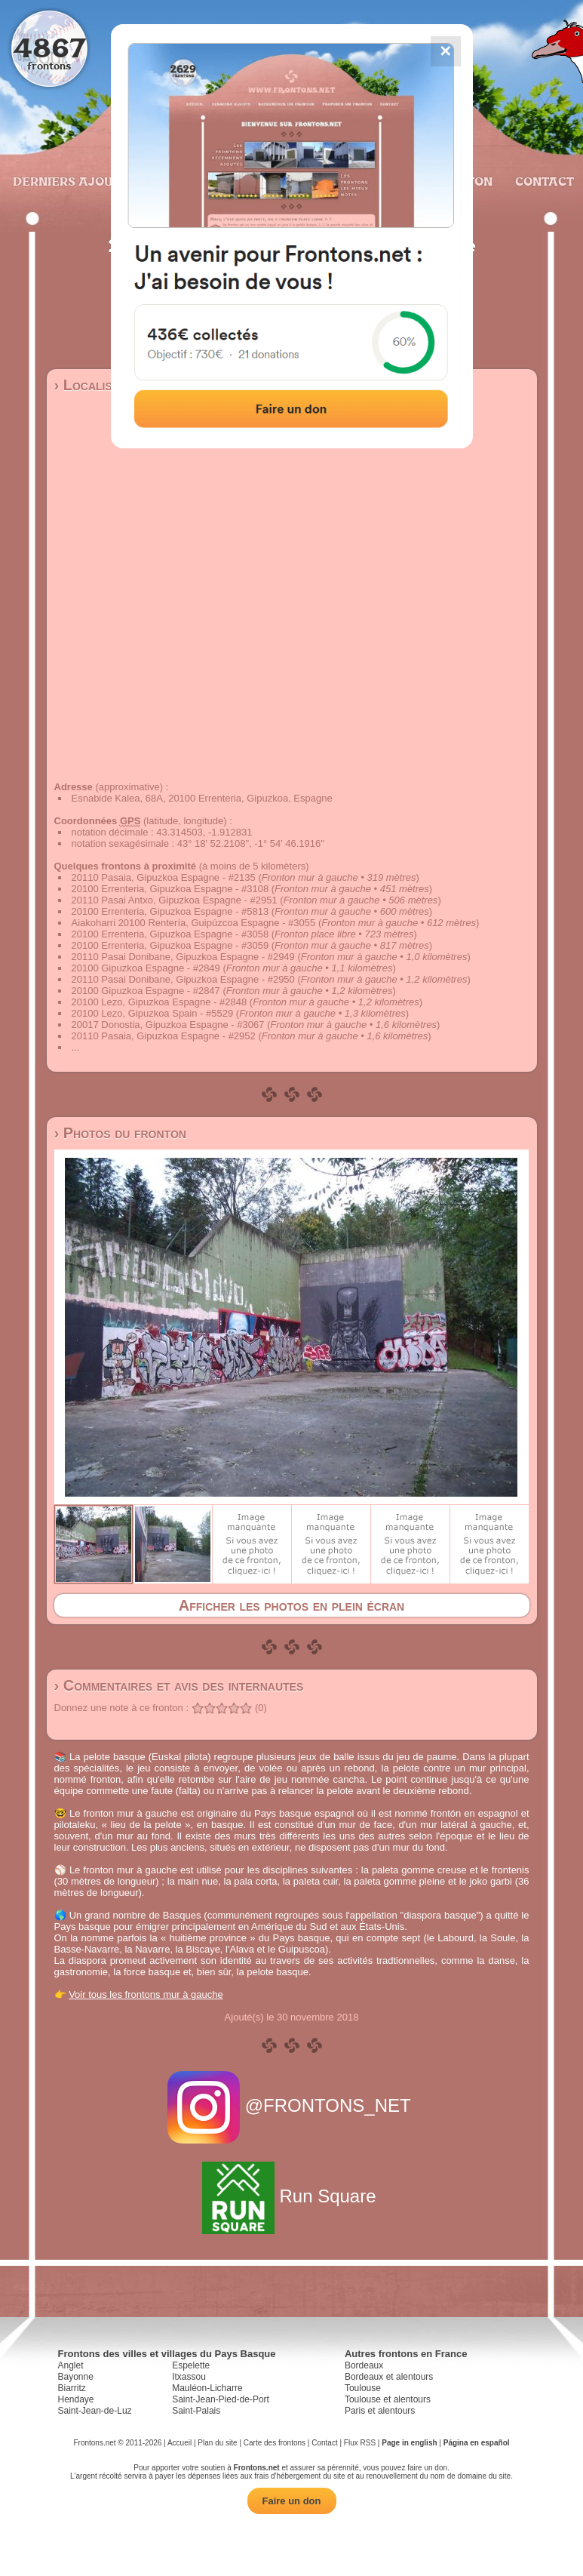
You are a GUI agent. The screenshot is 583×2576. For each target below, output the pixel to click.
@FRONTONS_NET (291, 2105)
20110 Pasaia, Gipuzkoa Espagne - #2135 (164, 877)
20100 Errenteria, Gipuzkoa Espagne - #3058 (170, 934)
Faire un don (291, 2501)
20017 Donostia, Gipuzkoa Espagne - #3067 (168, 1024)
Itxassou (189, 2376)
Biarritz (72, 2388)
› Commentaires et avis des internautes (179, 1685)
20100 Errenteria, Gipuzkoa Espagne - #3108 (170, 888)
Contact (542, 181)
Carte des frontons (274, 2443)
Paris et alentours (380, 2410)
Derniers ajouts (69, 181)
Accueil (179, 2443)
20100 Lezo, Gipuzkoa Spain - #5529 (153, 1013)
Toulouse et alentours (388, 2399)
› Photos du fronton (120, 1133)
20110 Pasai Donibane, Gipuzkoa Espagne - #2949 (183, 956)
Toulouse (363, 2388)
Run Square (291, 2196)
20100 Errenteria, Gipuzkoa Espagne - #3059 (170, 945)
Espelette (191, 2365)
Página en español (476, 2443)
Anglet (71, 2365)
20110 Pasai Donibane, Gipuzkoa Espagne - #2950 (183, 979)
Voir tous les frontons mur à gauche (146, 1994)
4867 (49, 47)
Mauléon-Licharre (207, 2388)
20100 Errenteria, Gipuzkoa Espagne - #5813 (170, 911)
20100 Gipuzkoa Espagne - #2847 (146, 990)
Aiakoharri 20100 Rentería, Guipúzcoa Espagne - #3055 (194, 922)
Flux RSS (360, 2443)
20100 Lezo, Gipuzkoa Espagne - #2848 (159, 1002)
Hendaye (76, 2399)
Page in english (409, 2443)
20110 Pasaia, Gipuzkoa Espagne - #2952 (164, 1036)
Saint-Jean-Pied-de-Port (220, 2399)
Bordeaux (364, 2365)
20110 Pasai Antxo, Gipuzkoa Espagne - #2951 (175, 900)
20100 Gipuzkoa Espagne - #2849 (146, 968)
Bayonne (76, 2376)
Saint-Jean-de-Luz (95, 2410)
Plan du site (217, 2443)
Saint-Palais (196, 2410)
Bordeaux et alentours (389, 2376)
